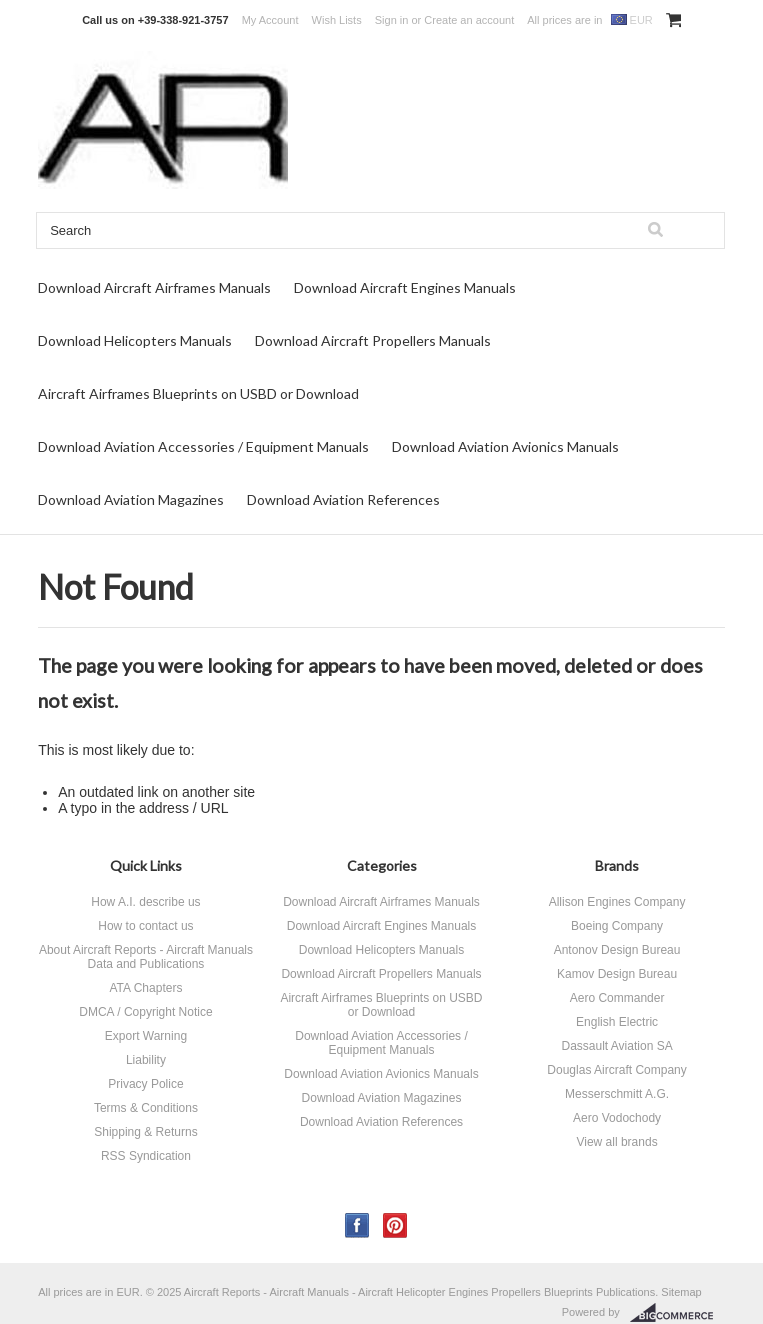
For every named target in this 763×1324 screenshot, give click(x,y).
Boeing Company (617, 926)
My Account (270, 20)
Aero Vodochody (617, 1118)
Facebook (357, 1225)
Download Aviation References (343, 499)
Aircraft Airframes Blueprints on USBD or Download (198, 393)
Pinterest (395, 1225)
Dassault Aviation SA (616, 1046)
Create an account (469, 20)
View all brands (616, 1142)
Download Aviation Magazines (131, 499)
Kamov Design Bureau (617, 974)
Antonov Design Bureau (617, 950)
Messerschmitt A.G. (617, 1094)
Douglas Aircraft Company (616, 1070)
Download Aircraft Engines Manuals (405, 287)
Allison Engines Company (617, 902)
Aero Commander (617, 998)
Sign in (392, 20)
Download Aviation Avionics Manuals (505, 446)
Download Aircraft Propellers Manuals (373, 340)
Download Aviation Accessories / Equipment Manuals (203, 446)
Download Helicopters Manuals (135, 340)
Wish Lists (337, 20)
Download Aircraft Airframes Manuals (154, 287)
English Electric (617, 1022)
